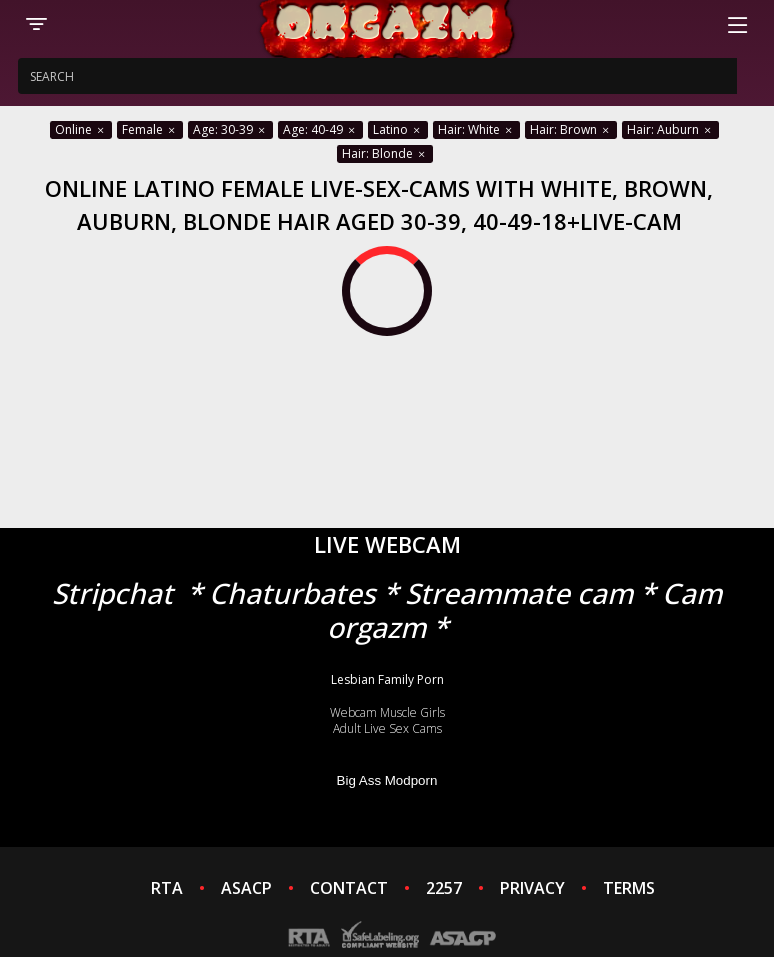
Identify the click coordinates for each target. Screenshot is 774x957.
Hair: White (476, 129)
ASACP (246, 888)
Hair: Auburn (670, 129)
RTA (167, 888)
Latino (398, 129)
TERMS (629, 888)
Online (81, 129)
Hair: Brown (571, 129)
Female (150, 129)
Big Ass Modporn (387, 780)
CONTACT (349, 888)
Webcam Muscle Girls (387, 712)
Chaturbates (292, 593)
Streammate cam (519, 593)
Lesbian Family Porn (387, 679)
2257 (444, 888)
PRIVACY (532, 888)
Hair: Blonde (385, 153)
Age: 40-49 (320, 129)
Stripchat (112, 593)
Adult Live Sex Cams (387, 728)
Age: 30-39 (230, 129)
